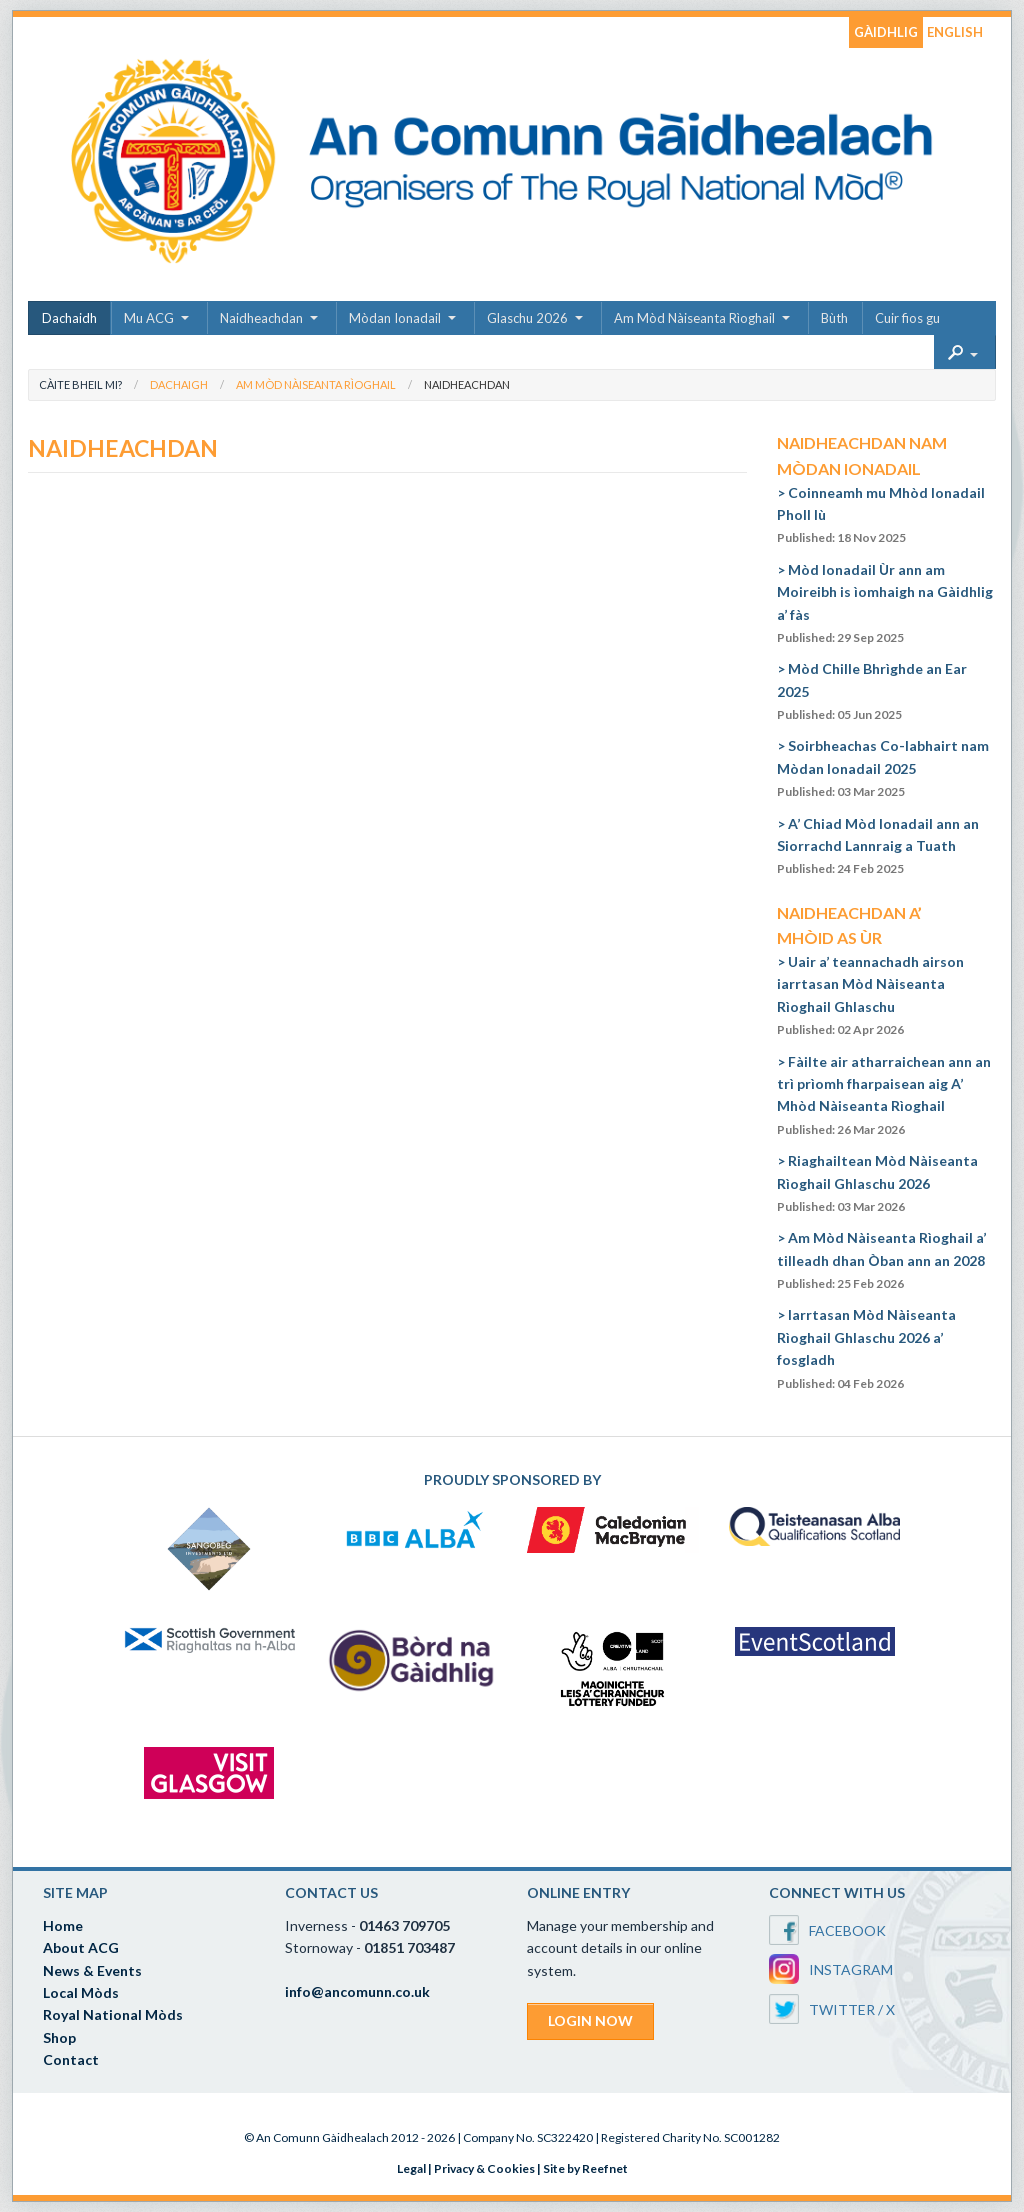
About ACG (81, 1947)
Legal (411, 2168)
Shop (59, 2037)
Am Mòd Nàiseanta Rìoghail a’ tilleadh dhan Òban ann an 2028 (881, 1260)
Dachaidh (69, 318)
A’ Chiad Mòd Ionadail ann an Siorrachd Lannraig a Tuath (878, 846)
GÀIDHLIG (886, 32)
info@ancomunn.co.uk (357, 1991)
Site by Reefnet (585, 2168)
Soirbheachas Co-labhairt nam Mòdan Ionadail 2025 (883, 768)
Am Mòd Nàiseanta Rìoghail (694, 318)
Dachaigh (179, 384)
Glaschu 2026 (527, 318)
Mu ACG (149, 318)
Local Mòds (81, 1992)
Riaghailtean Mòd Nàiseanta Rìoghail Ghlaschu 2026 (877, 1183)
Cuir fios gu (907, 318)
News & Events (92, 1970)
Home (63, 1925)
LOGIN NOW (590, 2020)
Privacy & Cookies (484, 2168)
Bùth (834, 318)
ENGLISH (955, 32)
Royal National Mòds (113, 2014)
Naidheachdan (261, 318)
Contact (71, 2059)
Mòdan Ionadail (395, 318)
